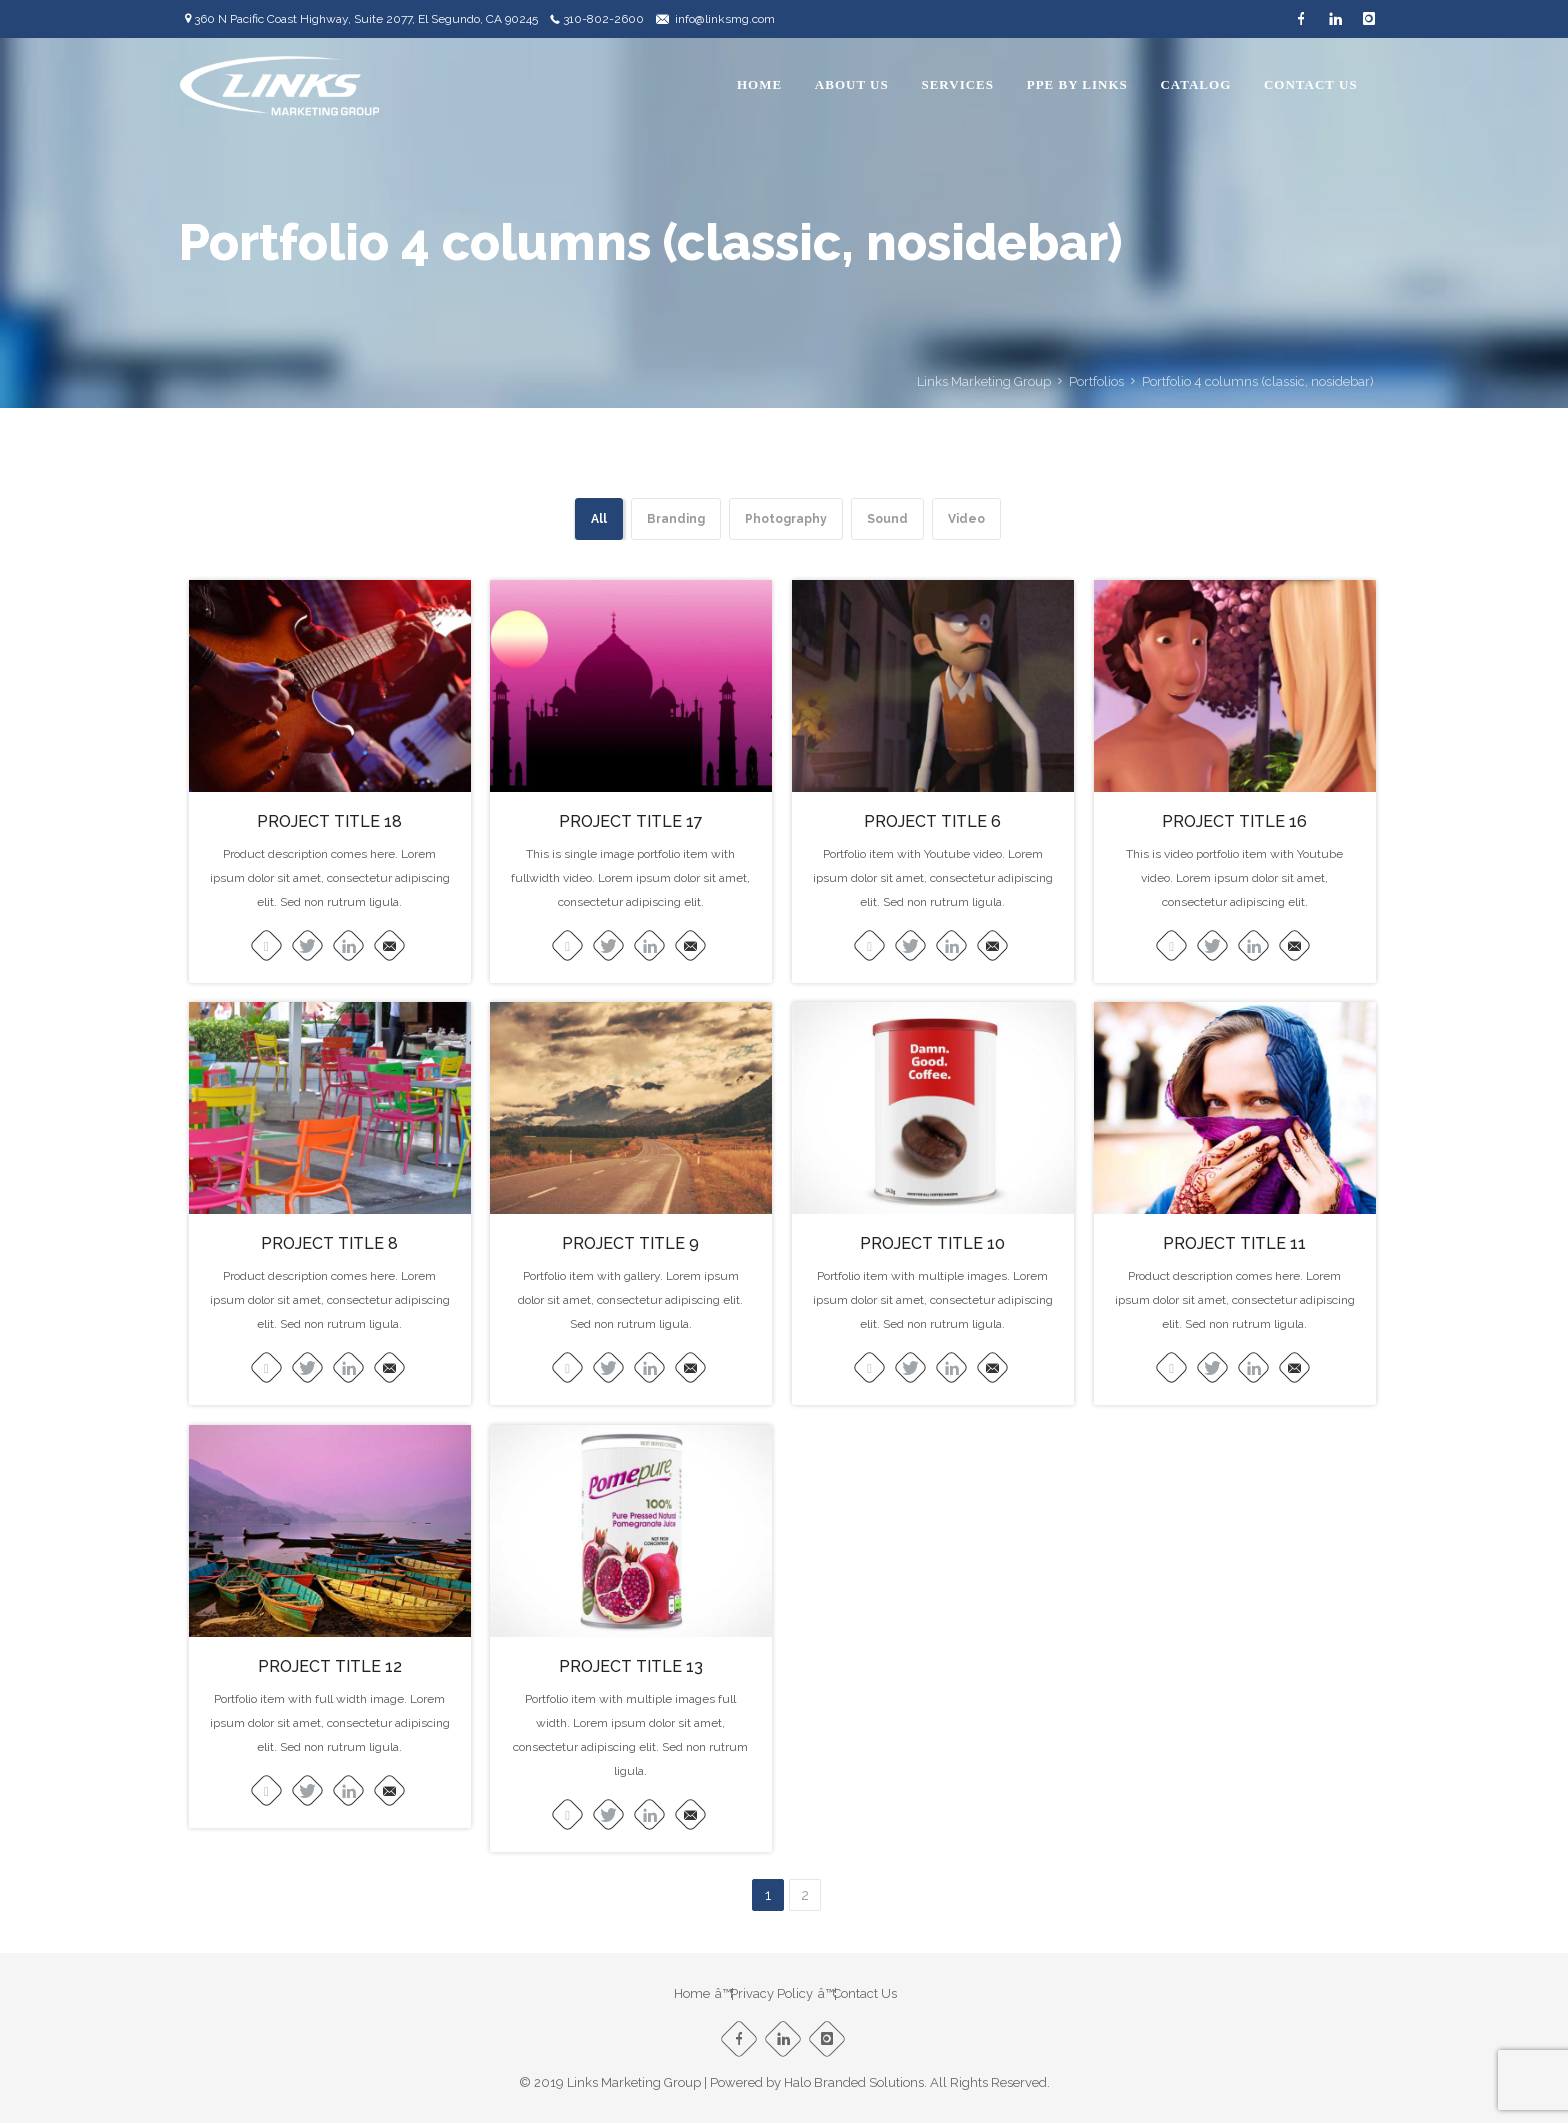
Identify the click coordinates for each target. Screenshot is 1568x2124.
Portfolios (1096, 381)
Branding (676, 519)
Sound (887, 519)
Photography (786, 519)
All (599, 519)
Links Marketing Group (984, 381)
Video (966, 519)
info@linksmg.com (725, 19)
